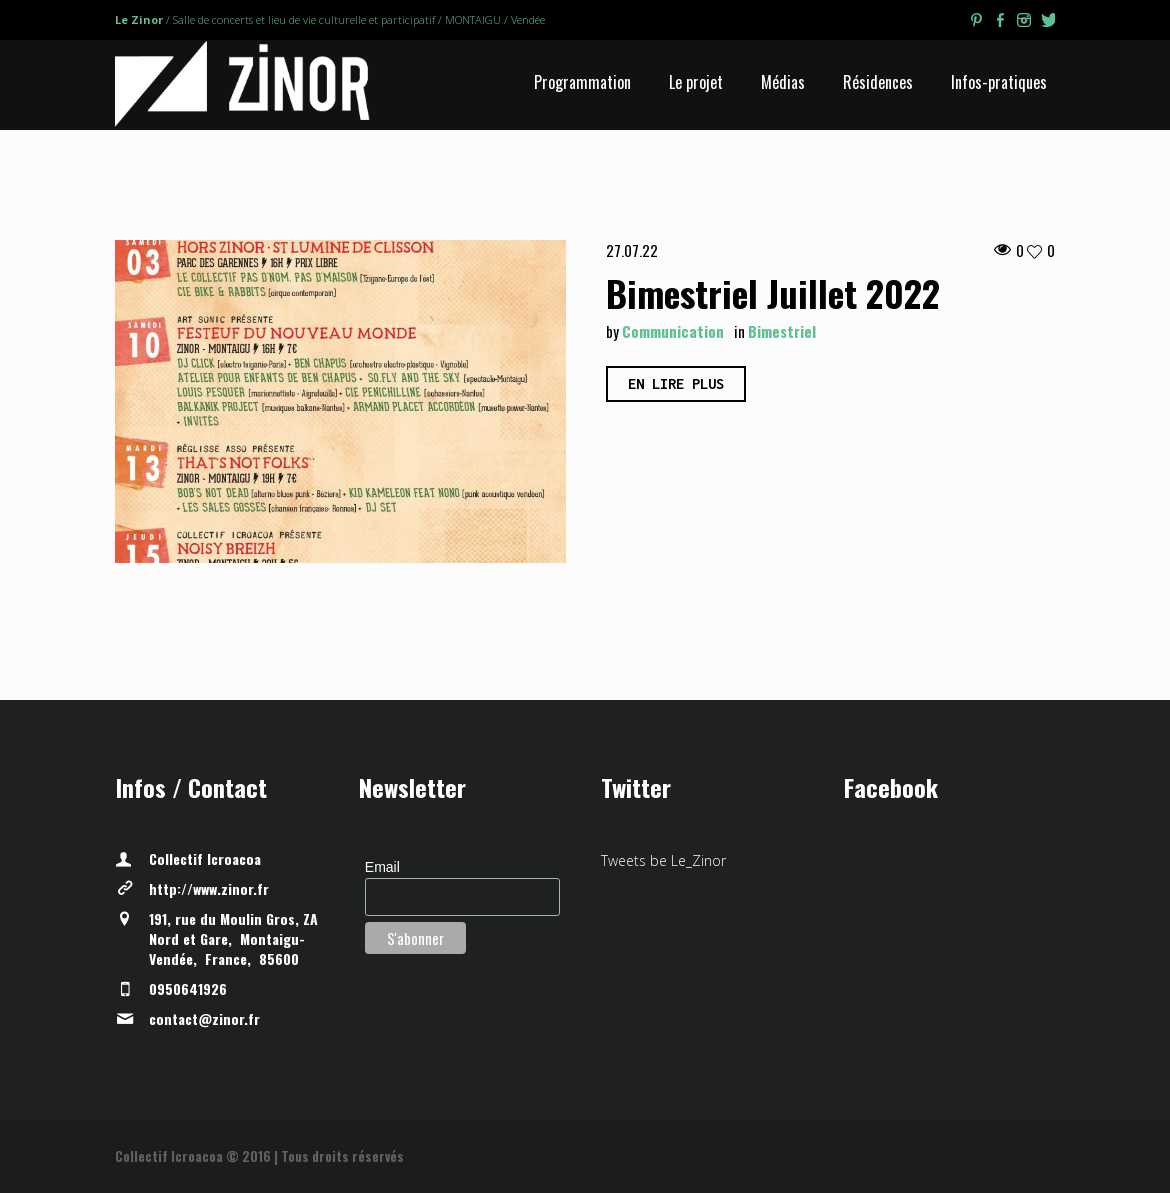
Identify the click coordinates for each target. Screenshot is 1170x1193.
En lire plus (676, 383)
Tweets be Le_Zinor (663, 860)
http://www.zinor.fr (209, 888)
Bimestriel (782, 331)
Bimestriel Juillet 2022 (773, 292)
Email (382, 867)
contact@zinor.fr (204, 1018)
